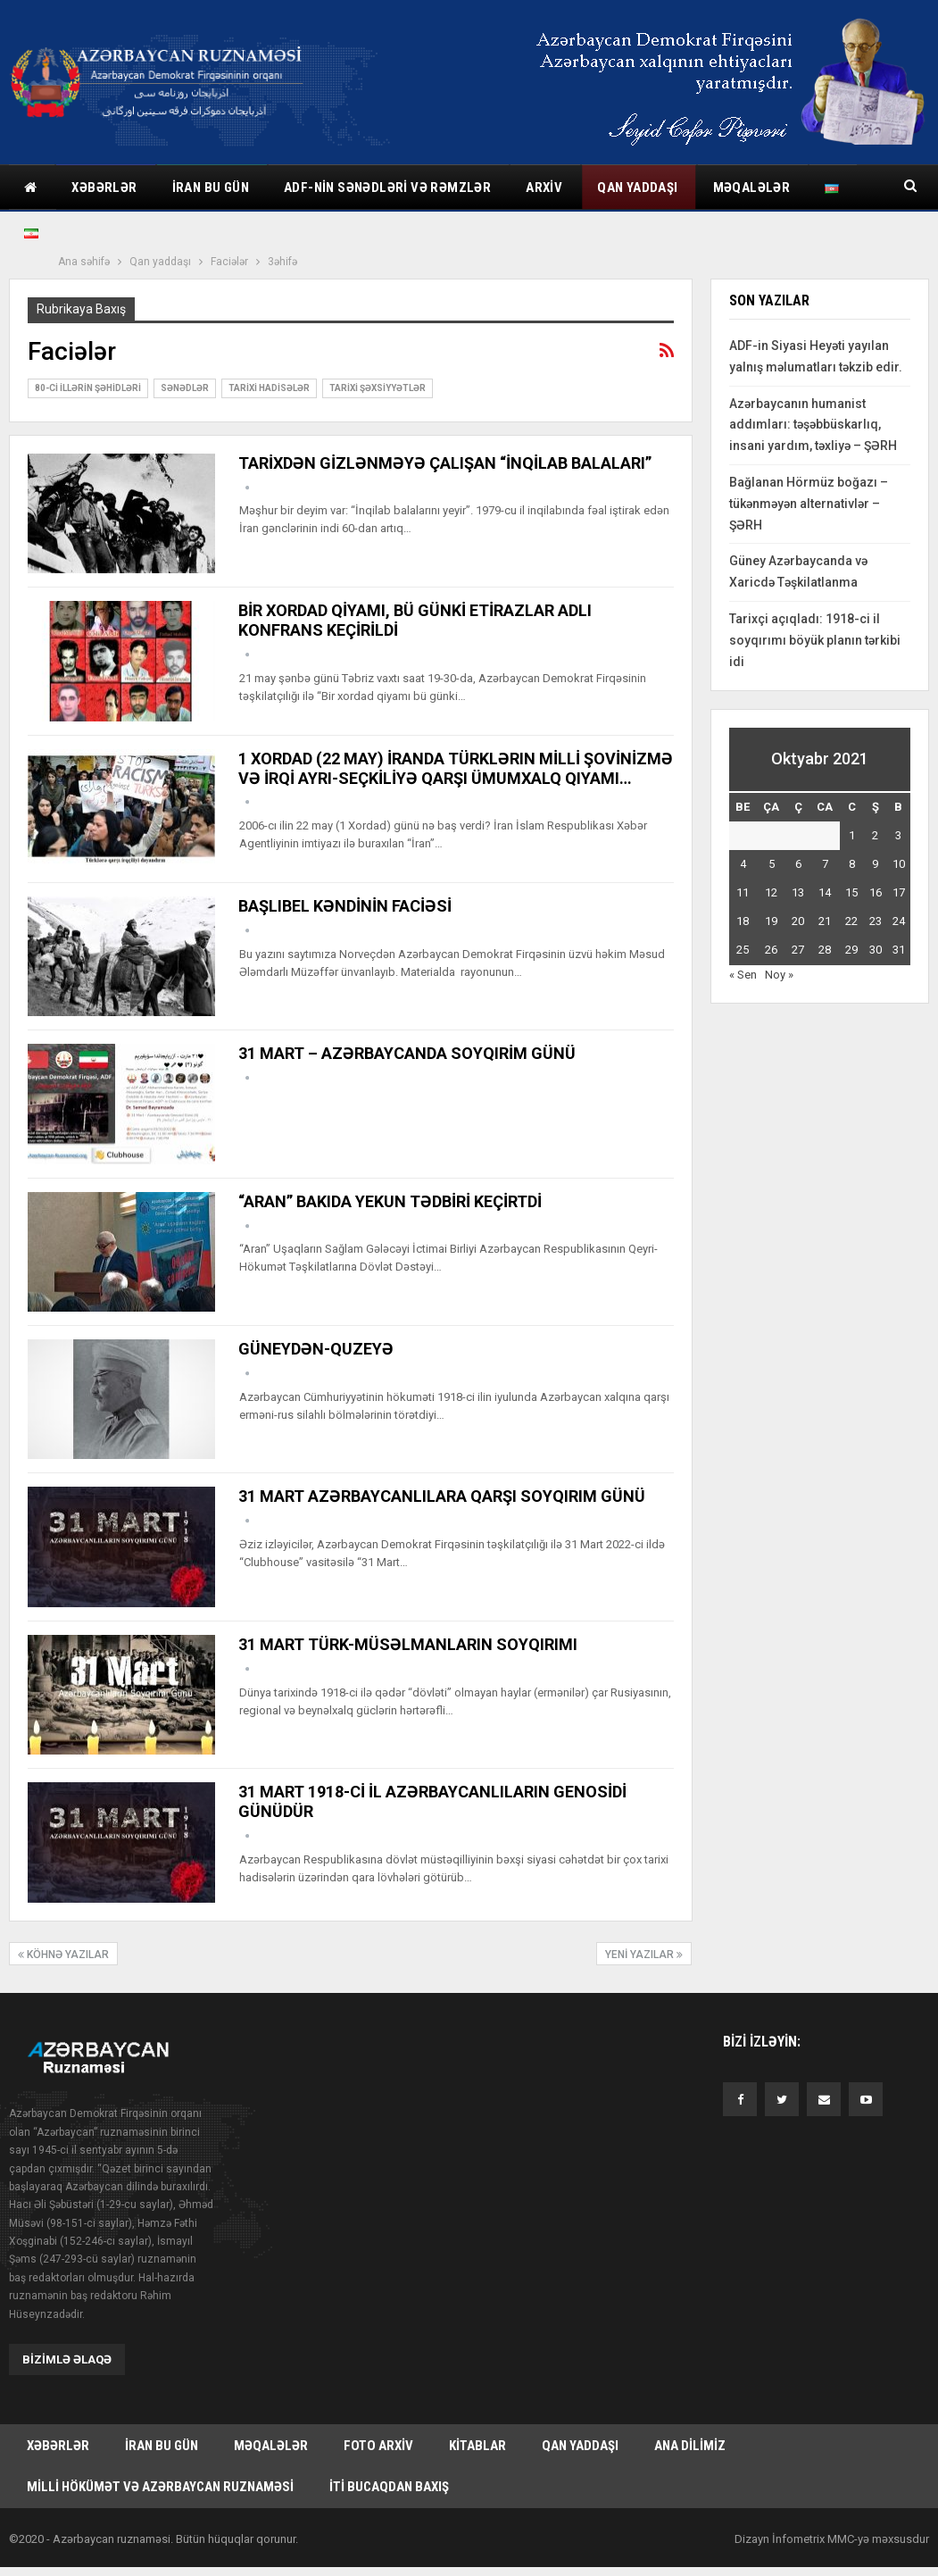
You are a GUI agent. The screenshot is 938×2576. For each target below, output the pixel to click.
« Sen (743, 974)
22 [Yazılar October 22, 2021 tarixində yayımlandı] (851, 921)
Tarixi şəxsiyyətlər (377, 388)
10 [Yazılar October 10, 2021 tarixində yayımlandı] (898, 864)
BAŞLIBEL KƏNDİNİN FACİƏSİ (345, 905)
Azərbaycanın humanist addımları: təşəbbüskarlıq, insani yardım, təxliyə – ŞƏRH (813, 425)
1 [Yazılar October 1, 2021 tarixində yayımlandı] (852, 835)
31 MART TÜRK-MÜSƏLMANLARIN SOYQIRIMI (407, 1644)
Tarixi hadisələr (269, 388)
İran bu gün (210, 187)
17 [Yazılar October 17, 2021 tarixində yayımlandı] (898, 892)
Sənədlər (185, 388)
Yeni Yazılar (644, 1954)
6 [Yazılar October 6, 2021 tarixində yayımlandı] (798, 864)
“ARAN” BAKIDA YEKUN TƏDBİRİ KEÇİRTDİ (390, 1201)
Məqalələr (271, 2446)
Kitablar (477, 2446)
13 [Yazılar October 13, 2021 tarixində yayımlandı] (798, 892)
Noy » (779, 974)
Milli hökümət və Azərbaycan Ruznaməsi (160, 2491)
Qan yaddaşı (637, 187)
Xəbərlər (104, 187)
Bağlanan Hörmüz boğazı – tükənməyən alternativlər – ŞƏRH (808, 503)
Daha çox (744, 187)
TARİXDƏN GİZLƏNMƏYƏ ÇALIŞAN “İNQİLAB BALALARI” (445, 463)
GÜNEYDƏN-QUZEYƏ (316, 1348)
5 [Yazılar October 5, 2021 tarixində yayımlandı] (771, 864)
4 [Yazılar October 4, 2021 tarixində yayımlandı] (743, 864)
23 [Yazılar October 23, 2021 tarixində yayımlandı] (875, 921)
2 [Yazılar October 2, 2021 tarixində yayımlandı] (875, 835)
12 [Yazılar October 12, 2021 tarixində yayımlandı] (771, 892)
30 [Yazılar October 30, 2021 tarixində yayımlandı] (875, 949)
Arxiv (544, 187)
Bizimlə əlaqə (67, 2359)
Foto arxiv (378, 2446)
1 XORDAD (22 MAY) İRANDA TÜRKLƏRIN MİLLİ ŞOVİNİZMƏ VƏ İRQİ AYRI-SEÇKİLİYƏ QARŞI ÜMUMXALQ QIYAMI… (455, 768)
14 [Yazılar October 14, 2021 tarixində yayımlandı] (824, 892)
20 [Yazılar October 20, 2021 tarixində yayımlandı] (798, 921)
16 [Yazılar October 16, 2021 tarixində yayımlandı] (875, 892)
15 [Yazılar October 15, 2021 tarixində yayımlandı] (851, 892)
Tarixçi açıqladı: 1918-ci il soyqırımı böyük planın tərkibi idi (815, 640)
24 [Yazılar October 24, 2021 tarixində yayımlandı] (898, 921)
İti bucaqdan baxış (389, 2491)
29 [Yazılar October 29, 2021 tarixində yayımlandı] (851, 949)
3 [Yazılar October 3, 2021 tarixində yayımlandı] (898, 835)
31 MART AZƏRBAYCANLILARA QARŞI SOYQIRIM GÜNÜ (441, 1496)
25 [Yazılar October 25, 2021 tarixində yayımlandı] (742, 949)
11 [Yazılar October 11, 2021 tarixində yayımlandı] (742, 892)
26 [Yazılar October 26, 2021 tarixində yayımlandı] (771, 949)
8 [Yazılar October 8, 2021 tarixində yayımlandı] (852, 864)
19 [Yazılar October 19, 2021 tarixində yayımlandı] (771, 921)
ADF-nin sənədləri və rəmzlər (387, 187)
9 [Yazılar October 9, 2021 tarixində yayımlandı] (875, 864)
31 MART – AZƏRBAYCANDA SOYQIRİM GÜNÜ (407, 1053)
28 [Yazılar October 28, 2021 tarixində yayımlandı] (824, 949)
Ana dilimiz (690, 2446)
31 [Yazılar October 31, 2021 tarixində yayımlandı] (898, 949)
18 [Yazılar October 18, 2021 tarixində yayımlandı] (742, 921)
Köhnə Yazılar (63, 1954)
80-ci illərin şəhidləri (88, 388)
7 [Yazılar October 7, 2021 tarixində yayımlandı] (825, 864)
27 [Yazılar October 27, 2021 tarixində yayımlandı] (798, 949)
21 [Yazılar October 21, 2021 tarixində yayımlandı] (824, 921)
